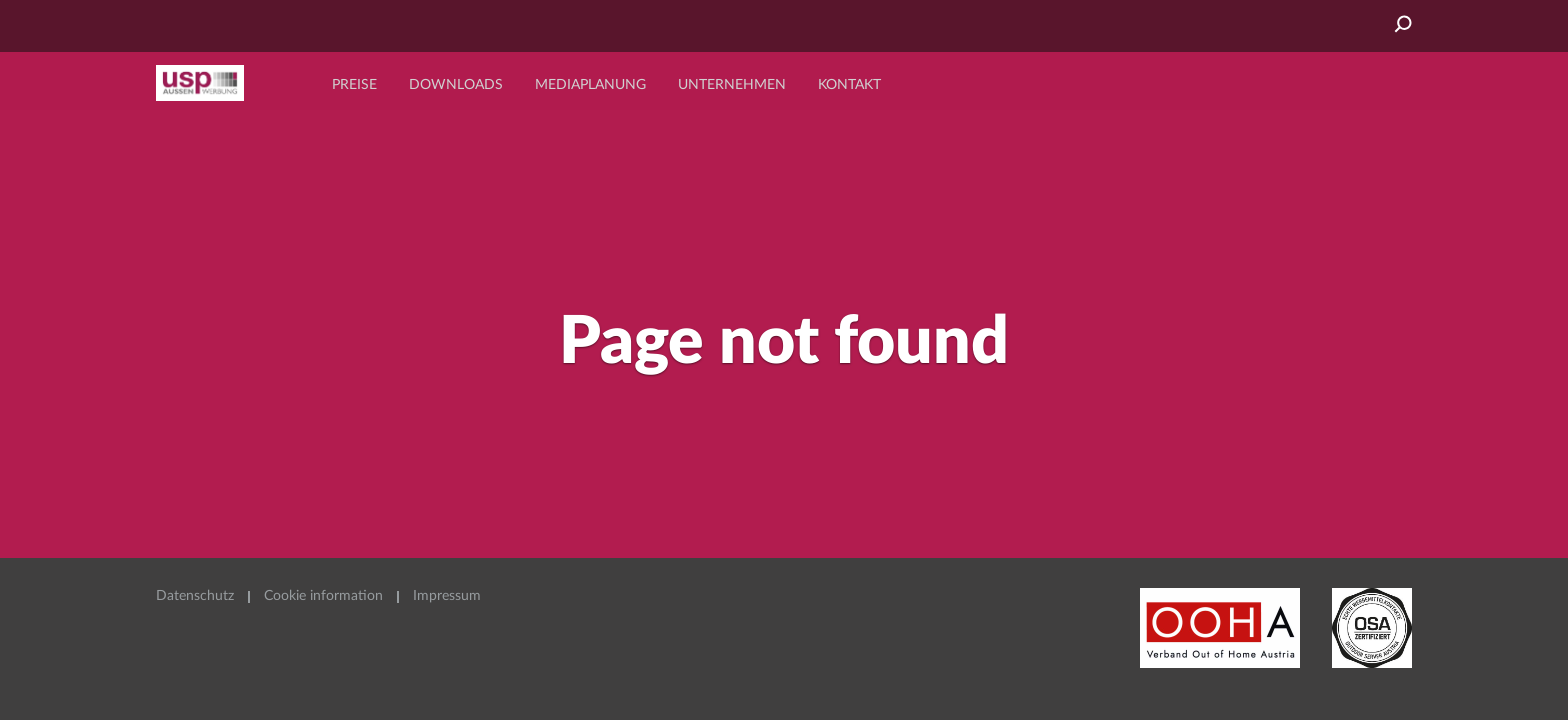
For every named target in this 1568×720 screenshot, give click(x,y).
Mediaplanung (590, 85)
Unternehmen (732, 85)
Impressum (447, 596)
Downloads (456, 85)
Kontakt (849, 85)
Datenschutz (195, 596)
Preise (354, 85)
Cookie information (323, 596)
